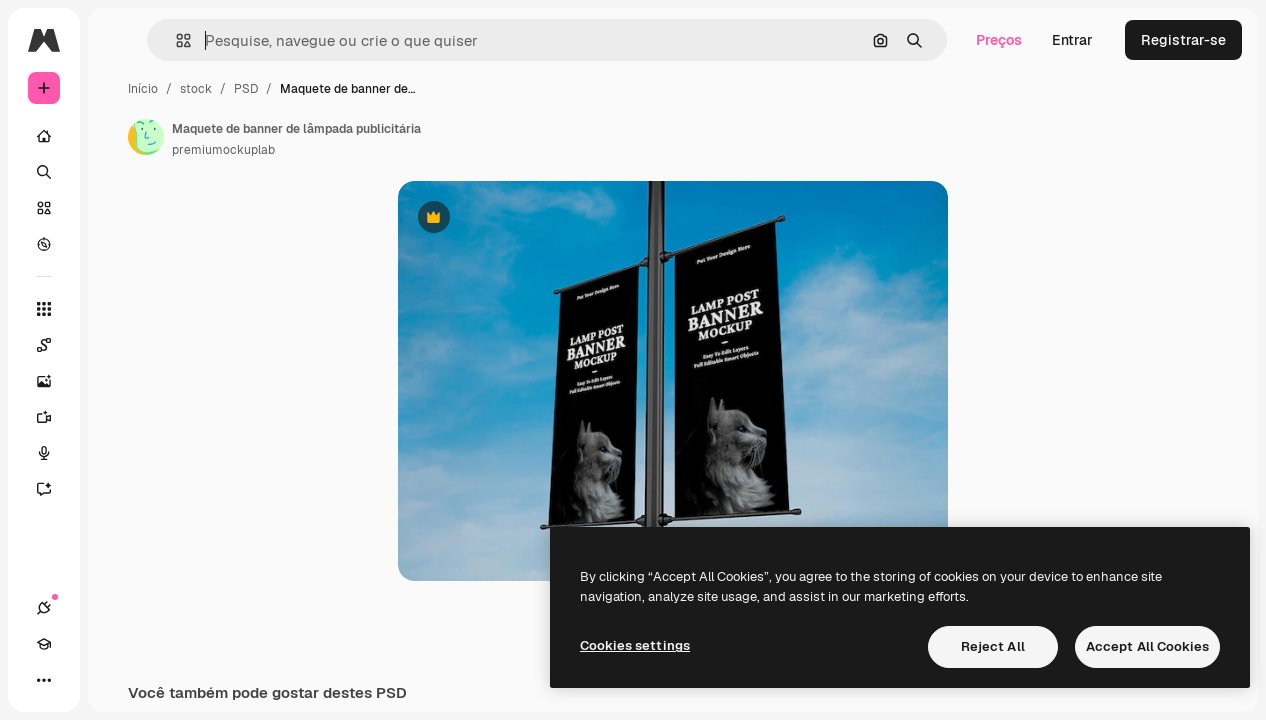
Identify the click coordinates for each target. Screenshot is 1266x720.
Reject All (993, 646)
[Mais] (44, 680)
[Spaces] (54, 345)
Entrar (1072, 40)
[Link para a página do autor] (146, 137)
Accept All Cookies (1147, 646)
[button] (175, 40)
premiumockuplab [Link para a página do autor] (223, 150)
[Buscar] (44, 172)
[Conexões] (44, 608)
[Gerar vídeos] (54, 417)
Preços (999, 40)
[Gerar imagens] (54, 381)
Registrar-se (1183, 40)
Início (143, 89)
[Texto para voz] (54, 453)
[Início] (44, 136)
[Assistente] (54, 489)
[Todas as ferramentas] (44, 309)
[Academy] (44, 644)
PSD (246, 89)
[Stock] (44, 208)
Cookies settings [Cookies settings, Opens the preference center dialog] (635, 645)
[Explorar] (44, 244)
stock (196, 89)
